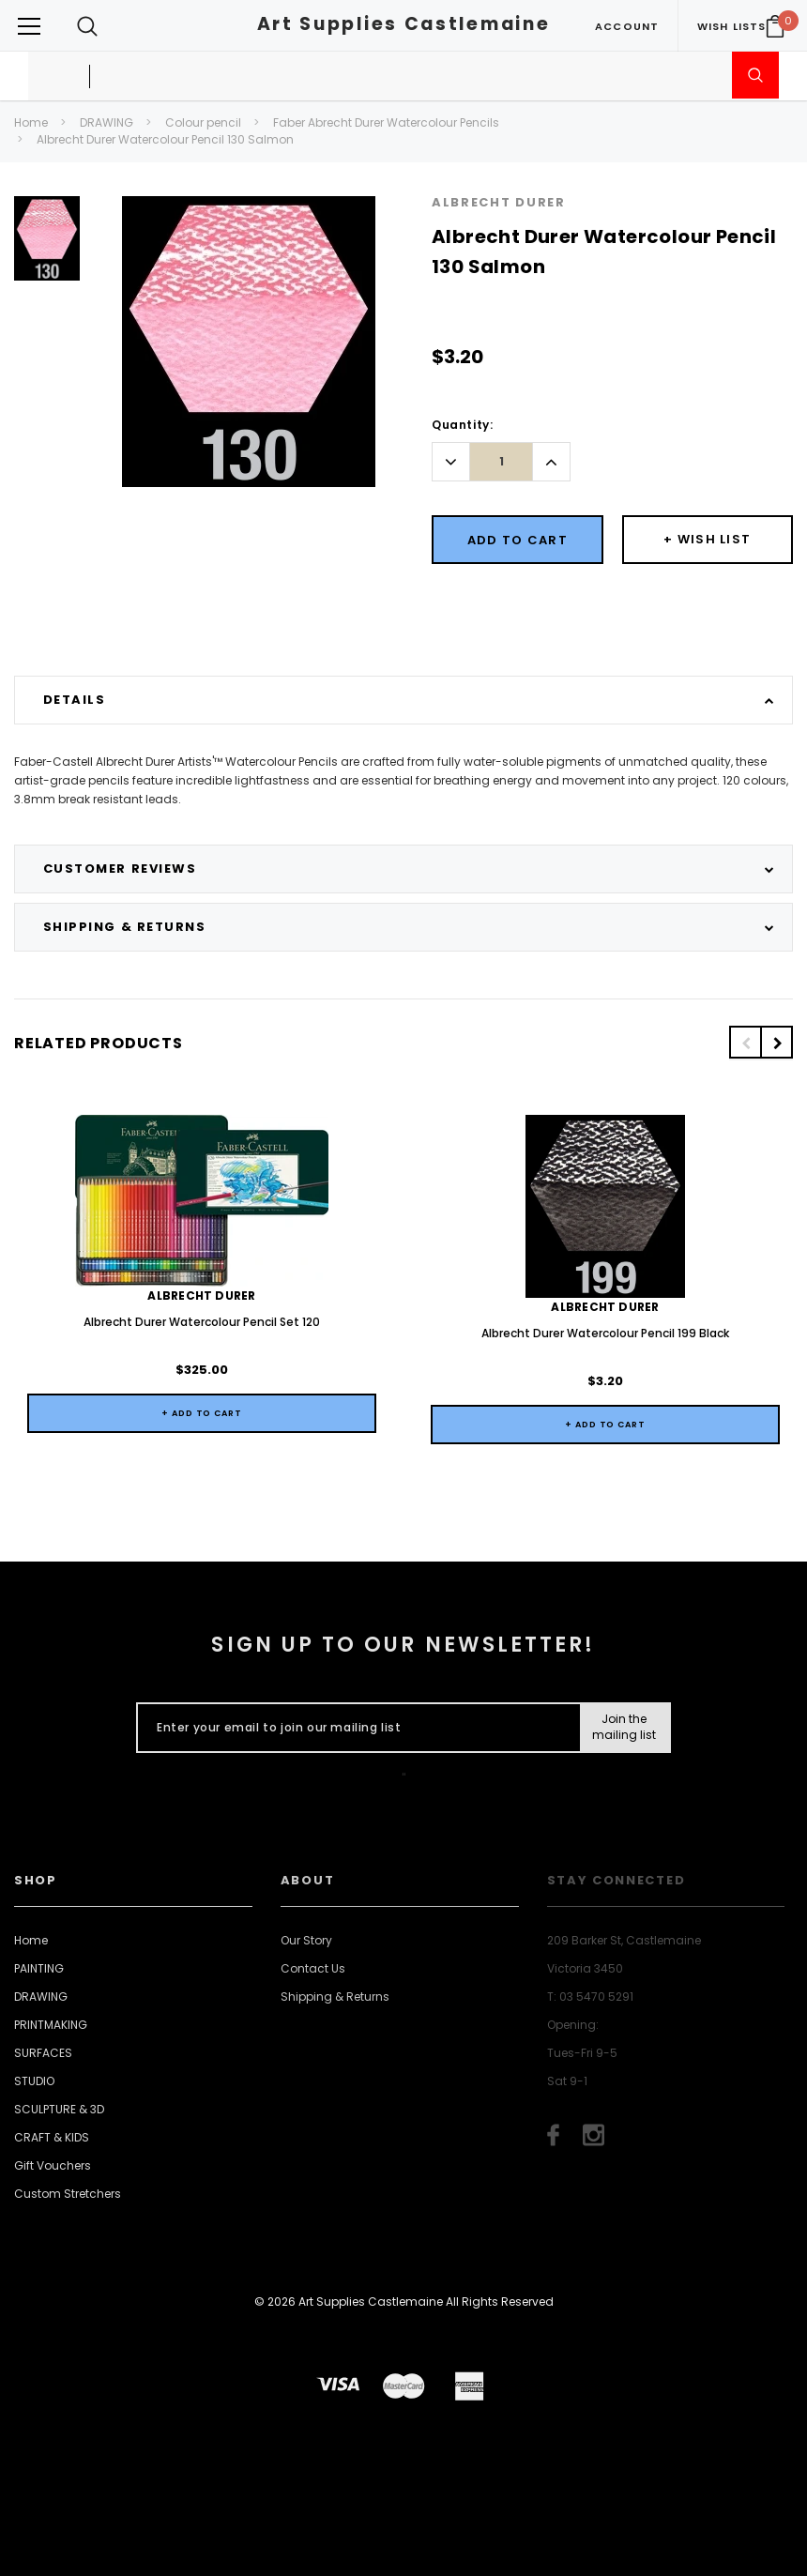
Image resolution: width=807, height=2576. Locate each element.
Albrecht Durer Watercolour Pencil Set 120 (202, 1322)
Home (31, 122)
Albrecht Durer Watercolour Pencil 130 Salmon (165, 139)
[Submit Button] (624, 1727)
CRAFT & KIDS (51, 2137)
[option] (47, 245)
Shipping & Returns (335, 1996)
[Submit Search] (755, 75)
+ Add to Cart (201, 1413)
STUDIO (34, 2081)
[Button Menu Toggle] (29, 26)
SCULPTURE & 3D (59, 2109)
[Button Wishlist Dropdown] (708, 539)
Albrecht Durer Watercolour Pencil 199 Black (605, 1333)
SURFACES (43, 2053)
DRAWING (106, 122)
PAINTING (39, 1968)
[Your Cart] (775, 26)
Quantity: (462, 425)
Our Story (306, 1940)
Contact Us (313, 1968)
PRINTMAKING (50, 2025)
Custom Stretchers (67, 2194)
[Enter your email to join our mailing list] (354, 1727)
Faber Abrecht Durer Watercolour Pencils (386, 122)
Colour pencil (203, 122)
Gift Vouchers (52, 2165)
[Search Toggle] (87, 26)
